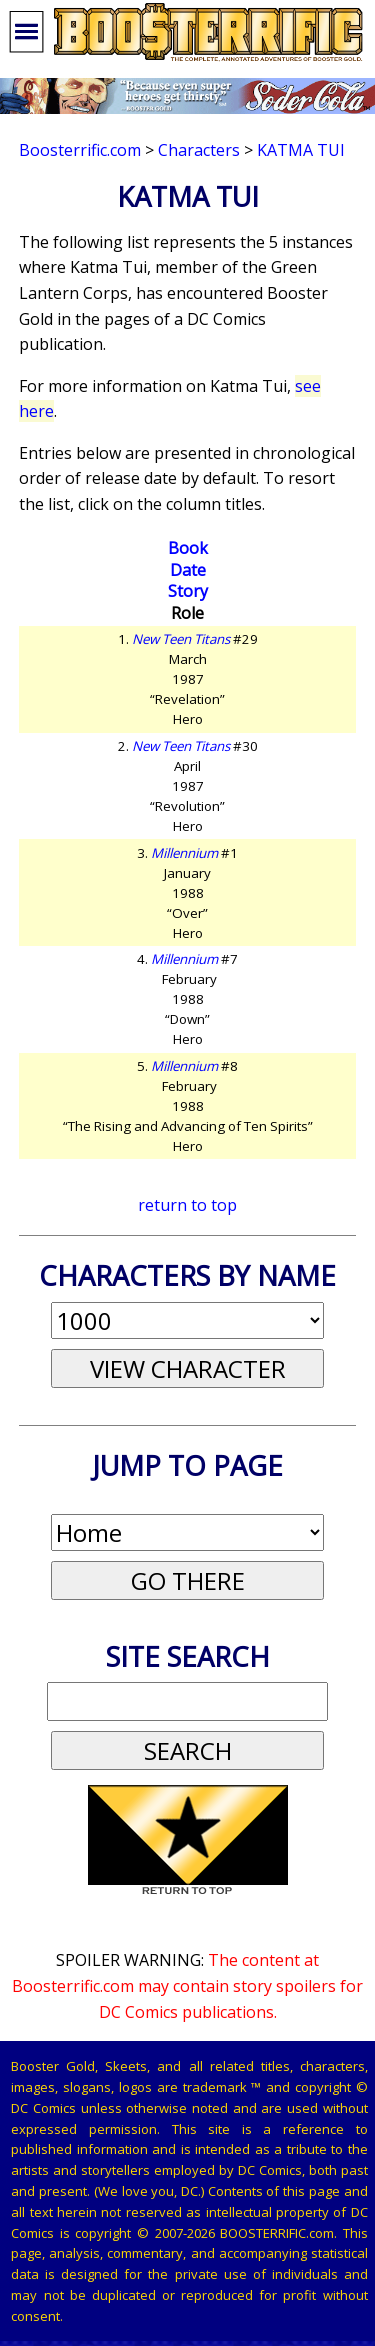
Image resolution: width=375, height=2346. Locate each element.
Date (188, 570)
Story (188, 591)
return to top (187, 1205)
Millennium (184, 853)
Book (188, 548)
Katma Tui (301, 150)
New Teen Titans (181, 639)
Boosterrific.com (80, 150)
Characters (199, 150)
